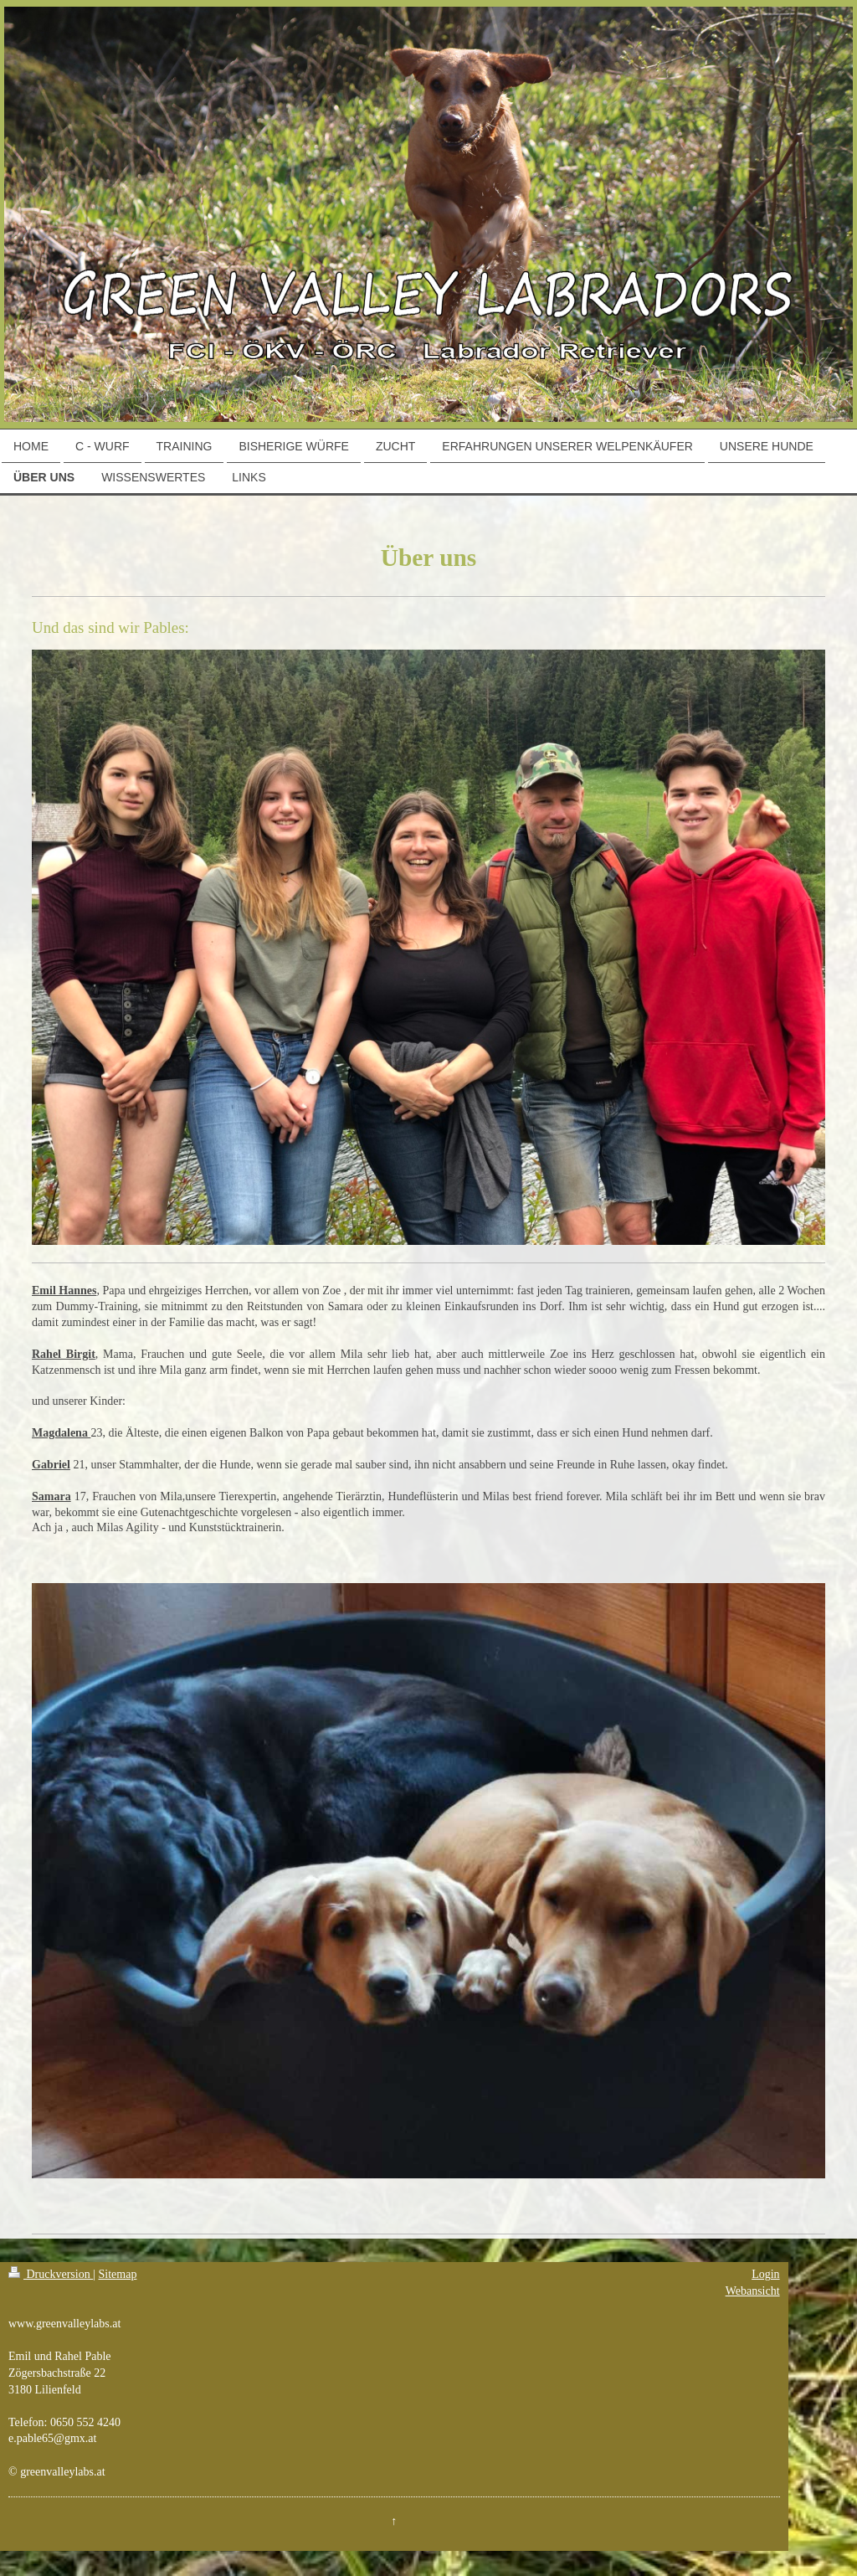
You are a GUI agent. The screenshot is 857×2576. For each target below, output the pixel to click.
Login (765, 2274)
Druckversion (50, 2274)
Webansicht (753, 2291)
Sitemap (118, 2274)
